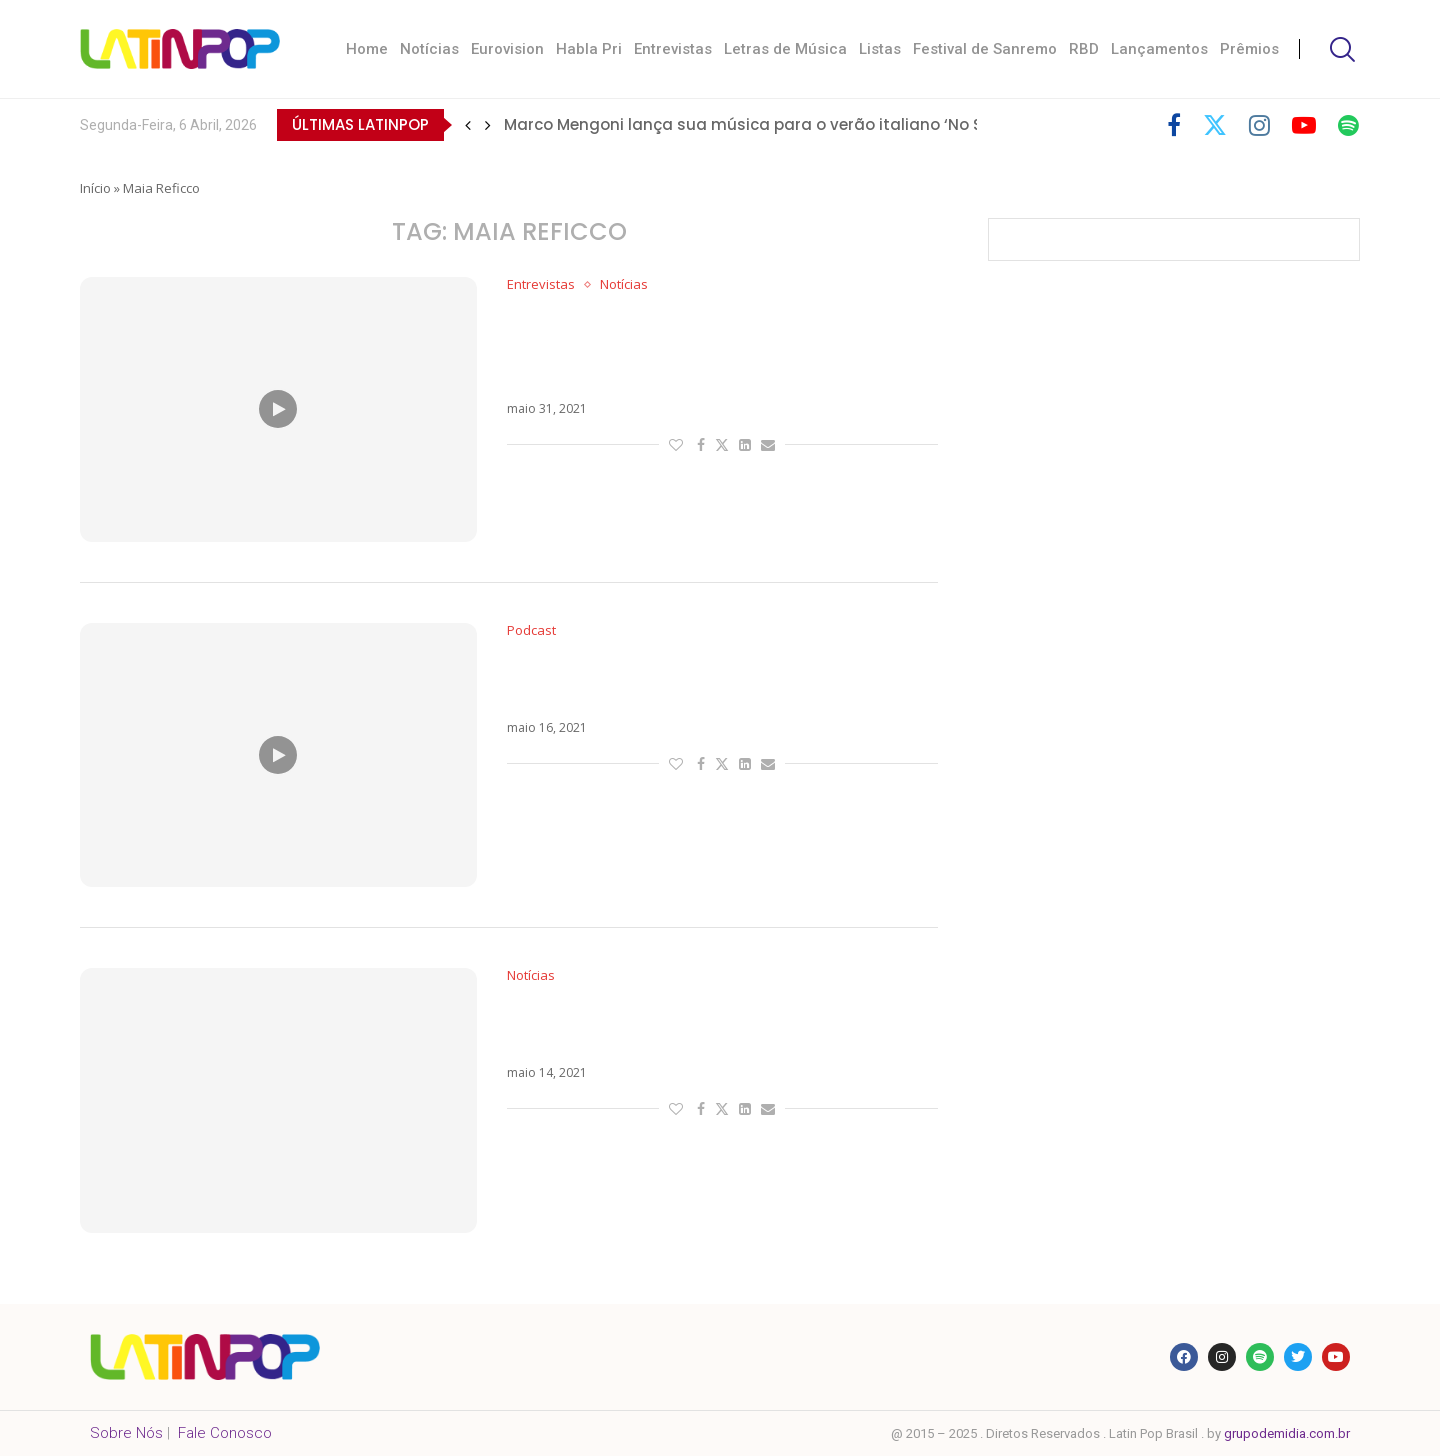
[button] (468, 125)
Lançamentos (1159, 49)
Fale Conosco (225, 1433)
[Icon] (278, 409)
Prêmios (1249, 49)
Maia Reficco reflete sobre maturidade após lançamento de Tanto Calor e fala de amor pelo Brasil (706, 347)
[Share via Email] (768, 444)
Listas (880, 49)
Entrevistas (673, 49)
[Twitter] (1215, 125)
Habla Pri (589, 49)
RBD (1084, 49)
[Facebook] (1174, 125)
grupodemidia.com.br (1287, 1433)
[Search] (1340, 49)
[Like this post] (676, 444)
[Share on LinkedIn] (745, 444)
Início (95, 188)
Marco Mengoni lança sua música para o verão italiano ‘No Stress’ (765, 124)
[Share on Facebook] (701, 444)
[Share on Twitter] (722, 444)
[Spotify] (1348, 125)
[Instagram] (1259, 125)
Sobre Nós (126, 1433)
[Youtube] (1304, 125)
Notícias (429, 49)
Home (367, 49)
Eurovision (507, 49)
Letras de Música (785, 49)
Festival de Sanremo (985, 49)
